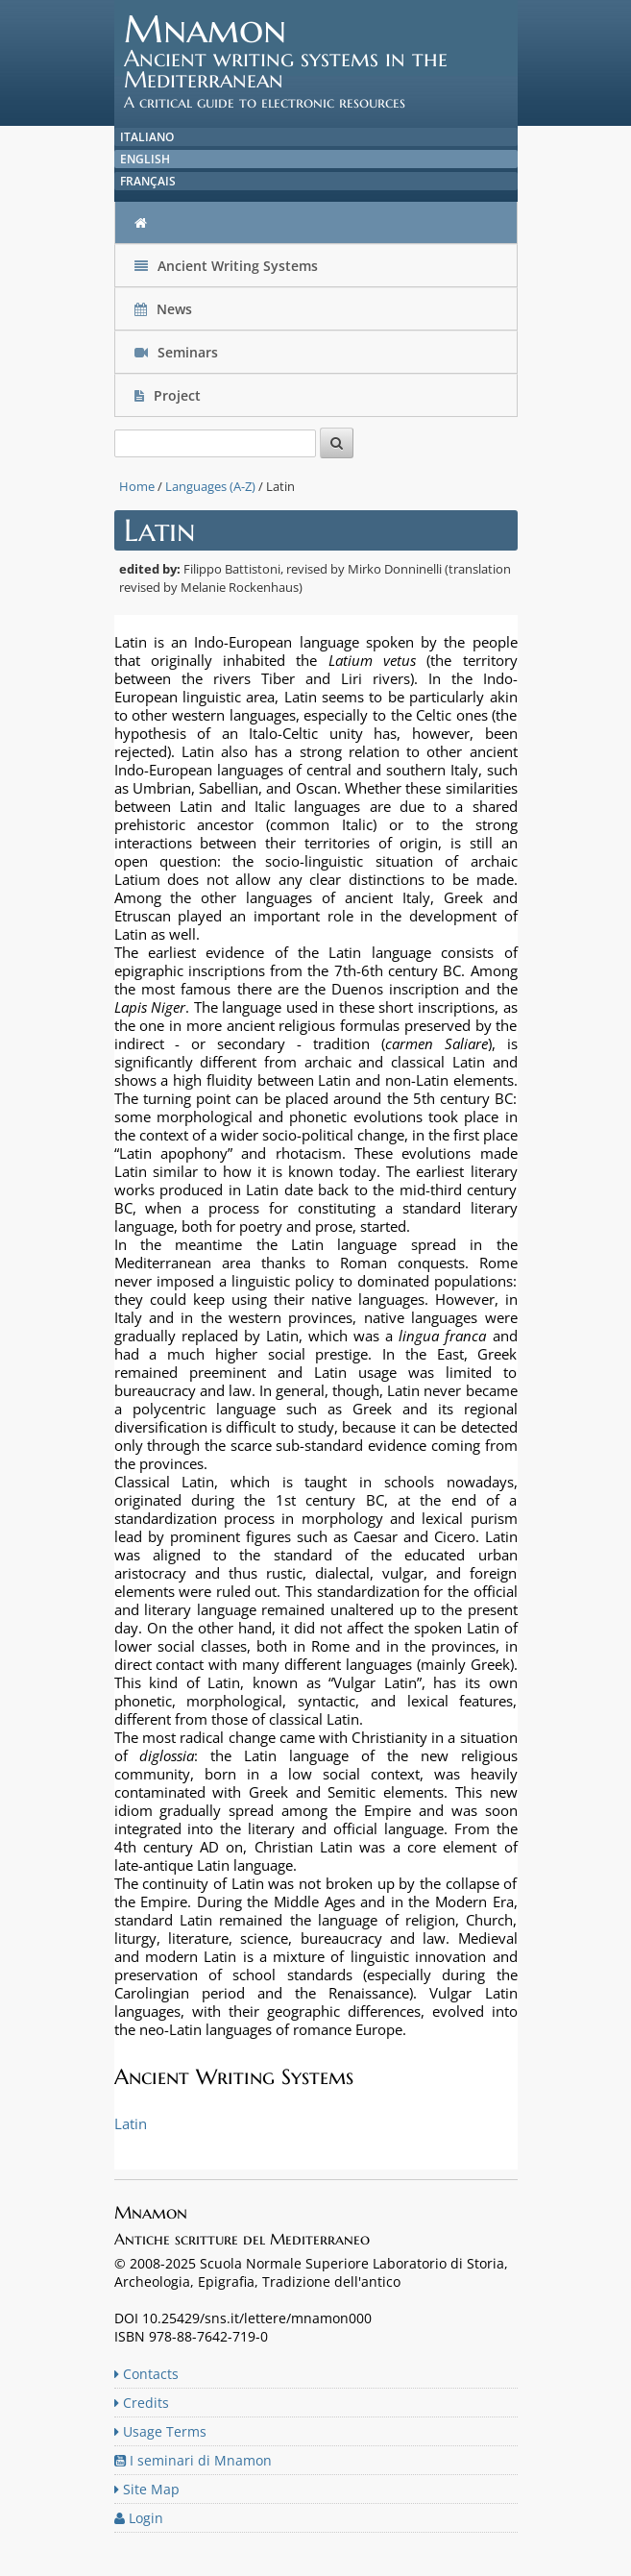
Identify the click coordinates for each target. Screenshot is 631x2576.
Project (169, 395)
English (145, 159)
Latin (130, 2123)
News (165, 309)
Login (138, 2518)
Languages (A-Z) (210, 486)
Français (148, 181)
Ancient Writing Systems (226, 266)
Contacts (146, 2374)
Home (137, 486)
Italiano (147, 137)
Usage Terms (160, 2431)
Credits (141, 2402)
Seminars (176, 352)
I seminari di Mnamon (193, 2460)
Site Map (147, 2489)
